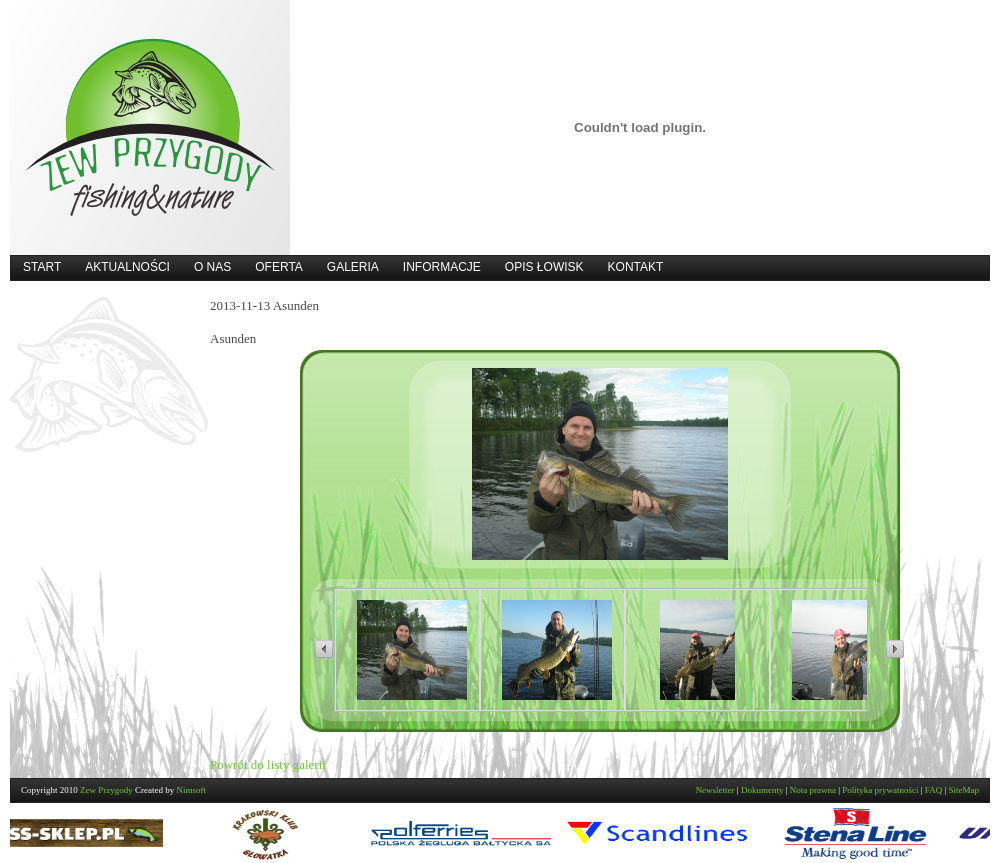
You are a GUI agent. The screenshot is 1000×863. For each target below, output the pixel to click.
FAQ (933, 790)
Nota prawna (813, 790)
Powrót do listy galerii (268, 764)
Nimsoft (192, 790)
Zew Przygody (106, 790)
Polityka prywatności (880, 790)
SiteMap (964, 790)
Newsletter (715, 790)
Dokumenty (762, 790)
